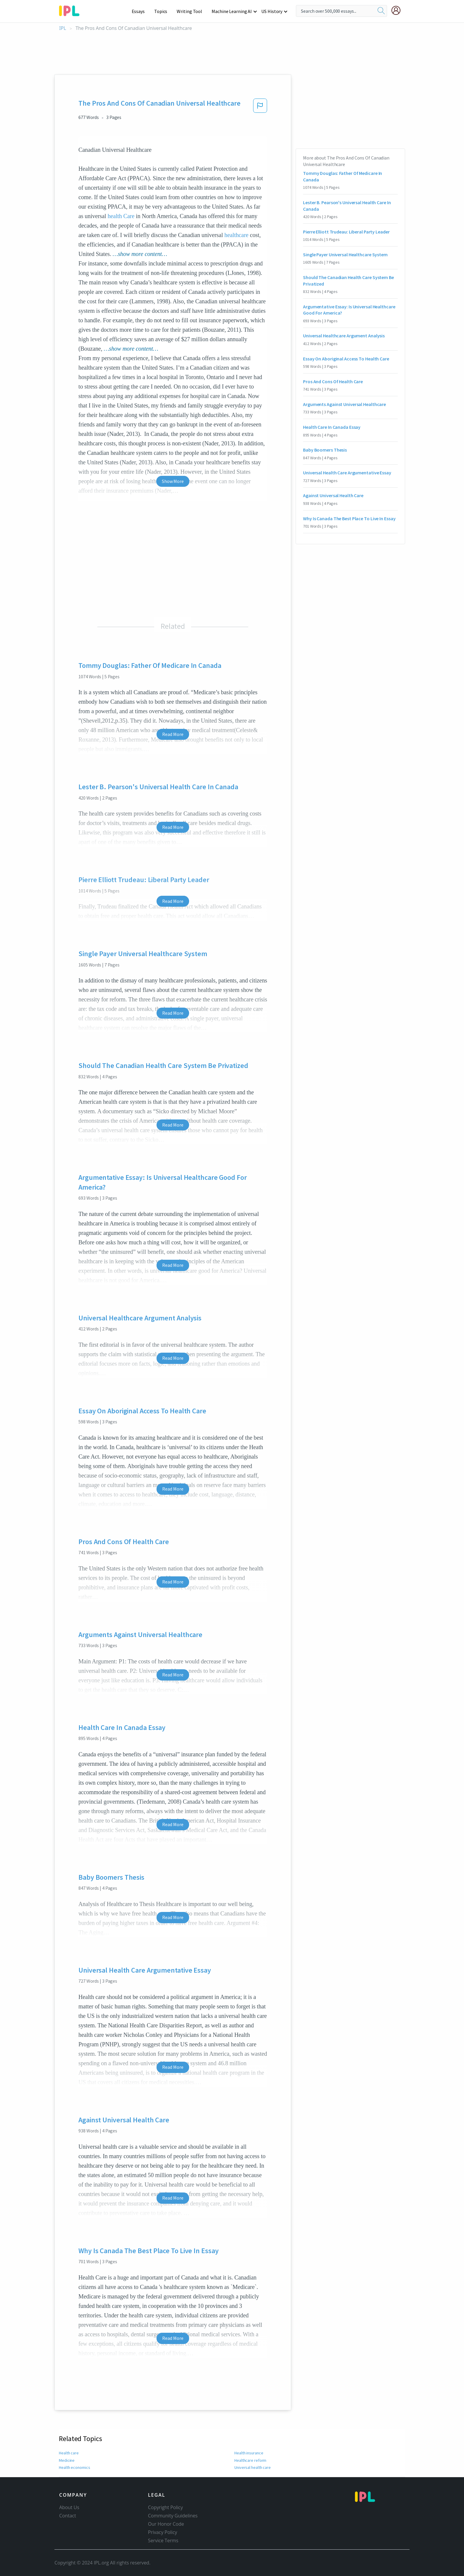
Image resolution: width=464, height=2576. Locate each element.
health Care (121, 216)
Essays (141, 11)
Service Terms (163, 2540)
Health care (69, 2453)
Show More (173, 481)
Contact (67, 2515)
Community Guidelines (173, 2515)
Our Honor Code (166, 2524)
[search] (381, 11)
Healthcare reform (250, 2460)
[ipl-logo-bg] (71, 10)
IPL (62, 28)
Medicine (66, 2460)
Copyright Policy (165, 2507)
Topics (163, 11)
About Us (69, 2507)
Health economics (74, 2467)
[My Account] (398, 10)
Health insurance (249, 2453)
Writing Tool (191, 11)
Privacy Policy (162, 2532)
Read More (172, 734)
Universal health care (252, 2467)
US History (272, 11)
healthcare (236, 235)
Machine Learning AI (232, 11)
